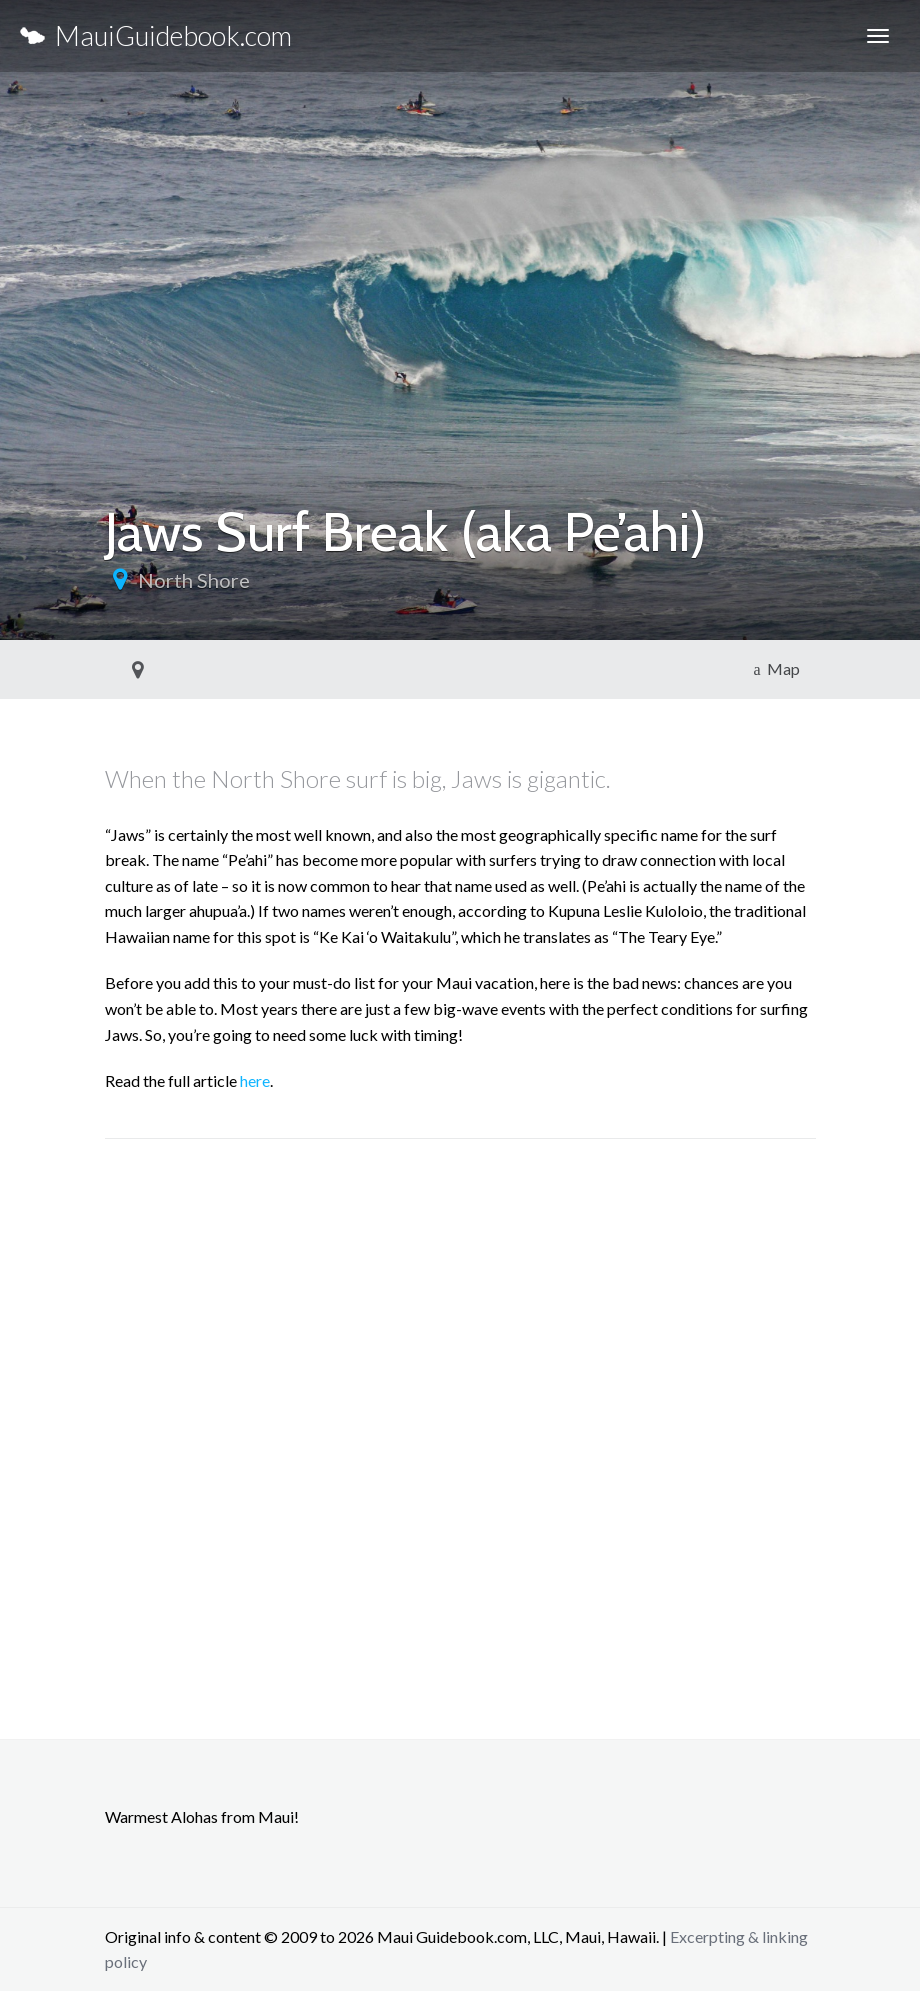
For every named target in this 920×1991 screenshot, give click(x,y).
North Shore (194, 580)
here (255, 1080)
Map (776, 668)
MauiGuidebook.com (156, 35)
